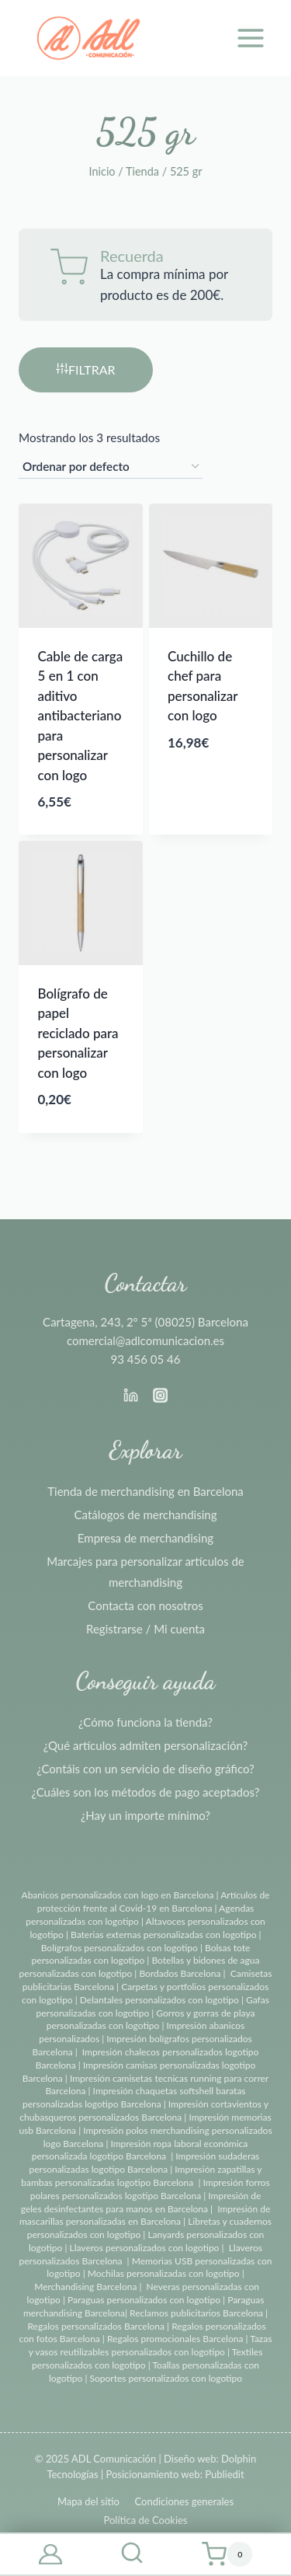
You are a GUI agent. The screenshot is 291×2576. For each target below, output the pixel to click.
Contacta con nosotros (145, 1605)
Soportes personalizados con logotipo (165, 2378)
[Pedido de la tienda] (111, 467)
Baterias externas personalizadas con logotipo (163, 1934)
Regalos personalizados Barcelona (96, 2326)
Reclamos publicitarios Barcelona (196, 2313)
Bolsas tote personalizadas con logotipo (141, 1954)
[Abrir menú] (250, 38)
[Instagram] (160, 1395)
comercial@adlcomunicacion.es (145, 1340)
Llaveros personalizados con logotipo (145, 2248)
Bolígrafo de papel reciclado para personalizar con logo (78, 1033)
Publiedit (224, 2474)
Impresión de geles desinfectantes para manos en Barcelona (141, 2202)
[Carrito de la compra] (226, 2554)
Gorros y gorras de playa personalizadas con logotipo (151, 2019)
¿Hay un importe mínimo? (145, 1815)
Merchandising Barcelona (85, 2286)
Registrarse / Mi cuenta (145, 1629)
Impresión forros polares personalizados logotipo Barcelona (150, 2189)
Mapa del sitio (88, 2501)
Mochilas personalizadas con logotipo (164, 2273)
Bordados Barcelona (179, 1973)
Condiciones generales (184, 2501)
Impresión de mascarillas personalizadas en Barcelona (144, 2215)
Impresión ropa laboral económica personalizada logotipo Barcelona (140, 2150)
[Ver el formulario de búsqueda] (132, 2554)
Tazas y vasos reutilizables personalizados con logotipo (150, 2345)
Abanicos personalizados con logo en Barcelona (118, 1895)
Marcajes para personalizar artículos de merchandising (145, 1571)
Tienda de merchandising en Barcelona (145, 1491)
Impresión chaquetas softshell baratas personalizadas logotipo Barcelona (134, 2097)
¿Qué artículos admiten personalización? (145, 1745)
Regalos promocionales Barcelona (175, 2338)
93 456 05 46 (146, 1359)
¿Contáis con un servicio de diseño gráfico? (145, 1769)
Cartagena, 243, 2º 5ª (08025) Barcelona (145, 1322)
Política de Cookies (145, 2520)
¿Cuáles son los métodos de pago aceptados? (145, 1792)
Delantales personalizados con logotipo (159, 2000)
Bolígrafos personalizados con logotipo (119, 1948)
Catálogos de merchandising (145, 1515)
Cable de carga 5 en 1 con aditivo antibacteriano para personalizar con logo (80, 715)
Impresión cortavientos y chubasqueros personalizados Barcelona (143, 2110)
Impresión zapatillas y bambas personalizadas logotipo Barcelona (141, 2175)
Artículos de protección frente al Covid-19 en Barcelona (153, 1901)
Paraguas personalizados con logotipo (144, 2300)
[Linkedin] (130, 1395)
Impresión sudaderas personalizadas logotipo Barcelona (144, 2162)
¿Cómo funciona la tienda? (145, 1722)
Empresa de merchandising (145, 1538)
